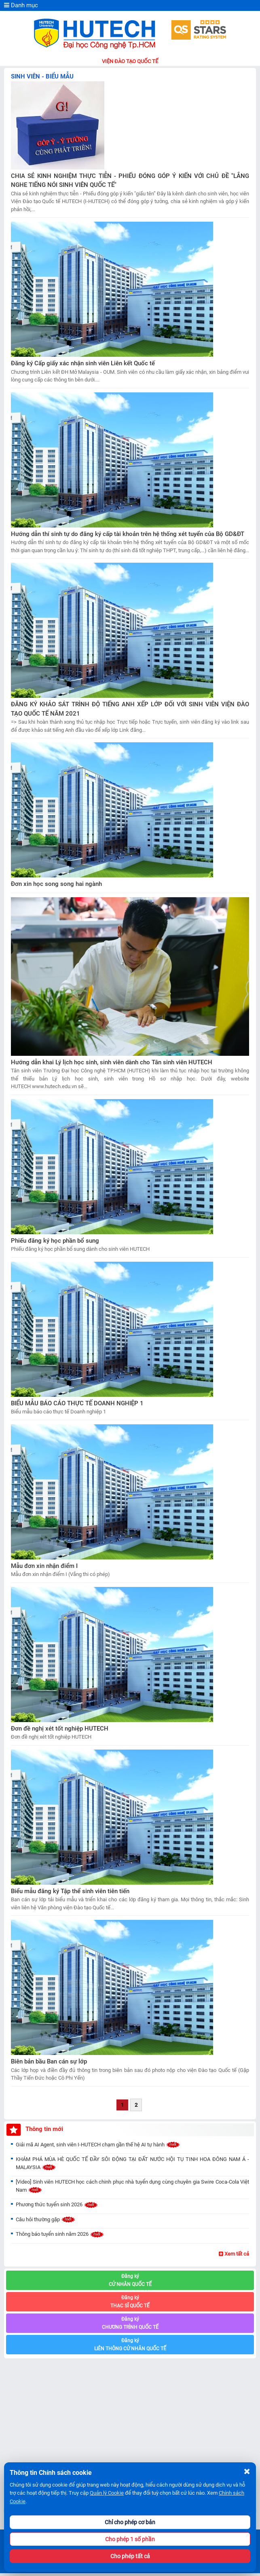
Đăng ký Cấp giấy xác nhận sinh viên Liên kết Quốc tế (83, 363)
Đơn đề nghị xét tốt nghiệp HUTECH (59, 1728)
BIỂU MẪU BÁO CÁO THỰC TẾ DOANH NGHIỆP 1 (77, 1403)
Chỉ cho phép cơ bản (130, 2522)
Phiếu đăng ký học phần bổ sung (55, 1240)
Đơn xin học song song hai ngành (56, 884)
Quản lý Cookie (107, 2493)
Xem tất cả (234, 2254)
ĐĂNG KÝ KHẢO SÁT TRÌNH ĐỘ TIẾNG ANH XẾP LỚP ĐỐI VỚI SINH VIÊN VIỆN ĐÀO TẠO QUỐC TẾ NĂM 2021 (130, 709)
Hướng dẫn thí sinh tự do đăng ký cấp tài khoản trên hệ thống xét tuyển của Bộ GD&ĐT (127, 534)
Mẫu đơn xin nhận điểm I (44, 1566)
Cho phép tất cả (130, 2556)
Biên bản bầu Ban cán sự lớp (49, 2061)
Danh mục (21, 5)
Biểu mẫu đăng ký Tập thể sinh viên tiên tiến (70, 1891)
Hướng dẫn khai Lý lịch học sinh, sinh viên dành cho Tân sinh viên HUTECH (111, 1062)
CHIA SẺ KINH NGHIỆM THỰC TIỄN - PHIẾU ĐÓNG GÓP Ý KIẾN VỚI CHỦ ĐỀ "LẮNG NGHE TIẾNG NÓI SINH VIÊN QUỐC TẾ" (130, 180)
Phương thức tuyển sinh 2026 (57, 2204)
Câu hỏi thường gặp (46, 2219)
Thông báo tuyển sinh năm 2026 (60, 2234)
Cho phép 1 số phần (130, 2539)
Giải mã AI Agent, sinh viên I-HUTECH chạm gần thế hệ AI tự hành (98, 2145)
